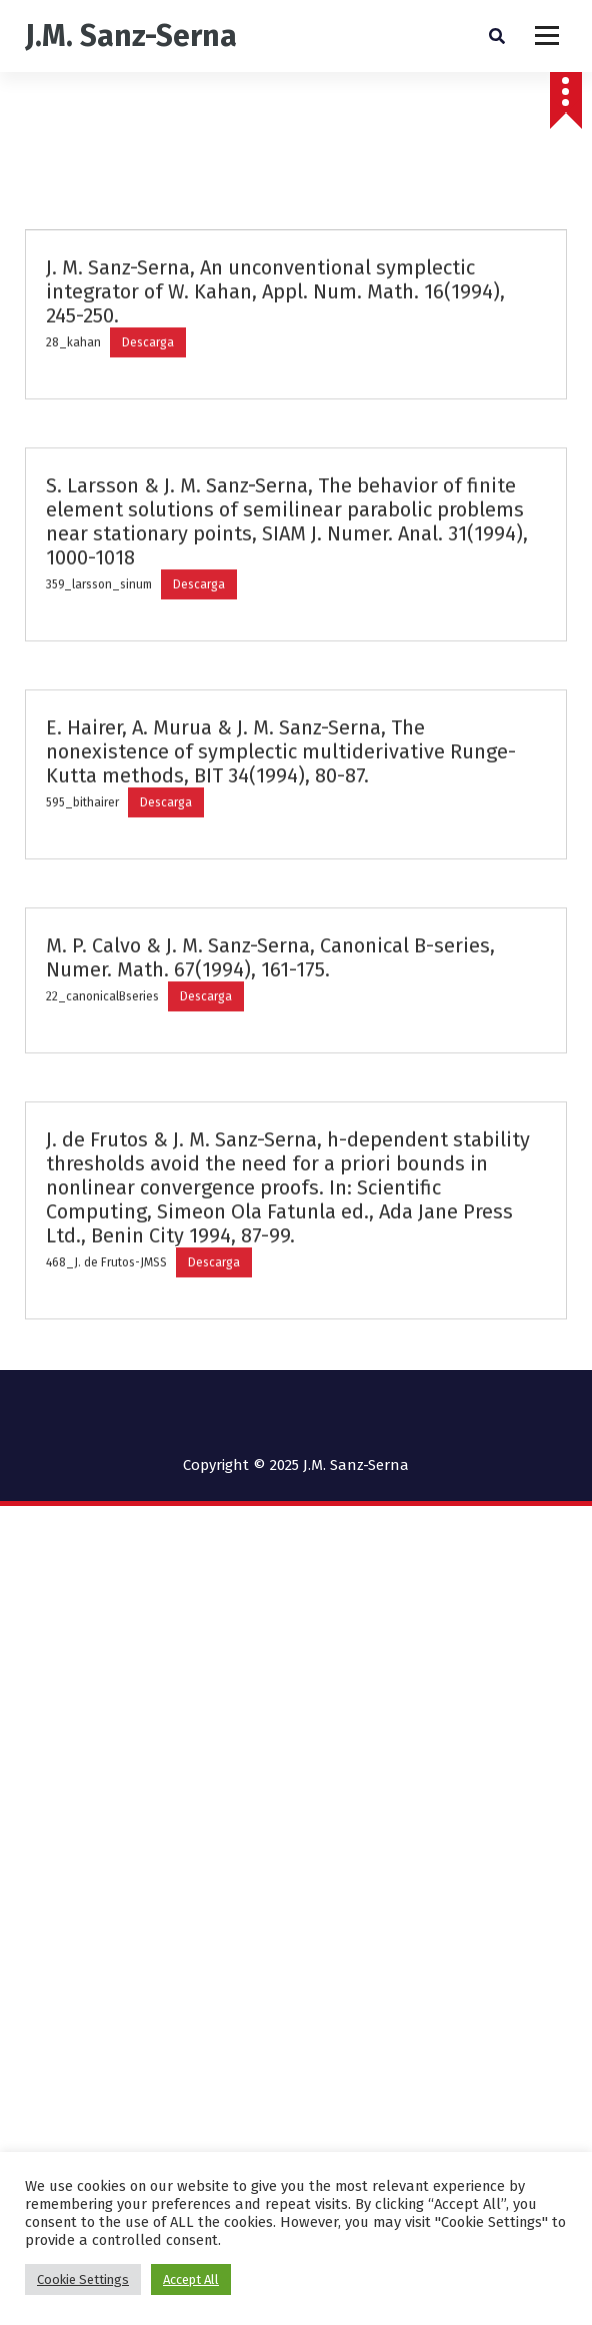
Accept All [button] (191, 2279)
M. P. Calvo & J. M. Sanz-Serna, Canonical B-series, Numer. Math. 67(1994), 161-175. (270, 1032)
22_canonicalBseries (102, 1071)
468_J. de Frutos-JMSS (106, 1337)
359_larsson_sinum (99, 659)
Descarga (148, 417)
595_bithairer (82, 877)
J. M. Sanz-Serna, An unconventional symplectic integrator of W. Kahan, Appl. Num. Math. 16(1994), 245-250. (275, 366)
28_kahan (73, 417)
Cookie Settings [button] (83, 2279)
